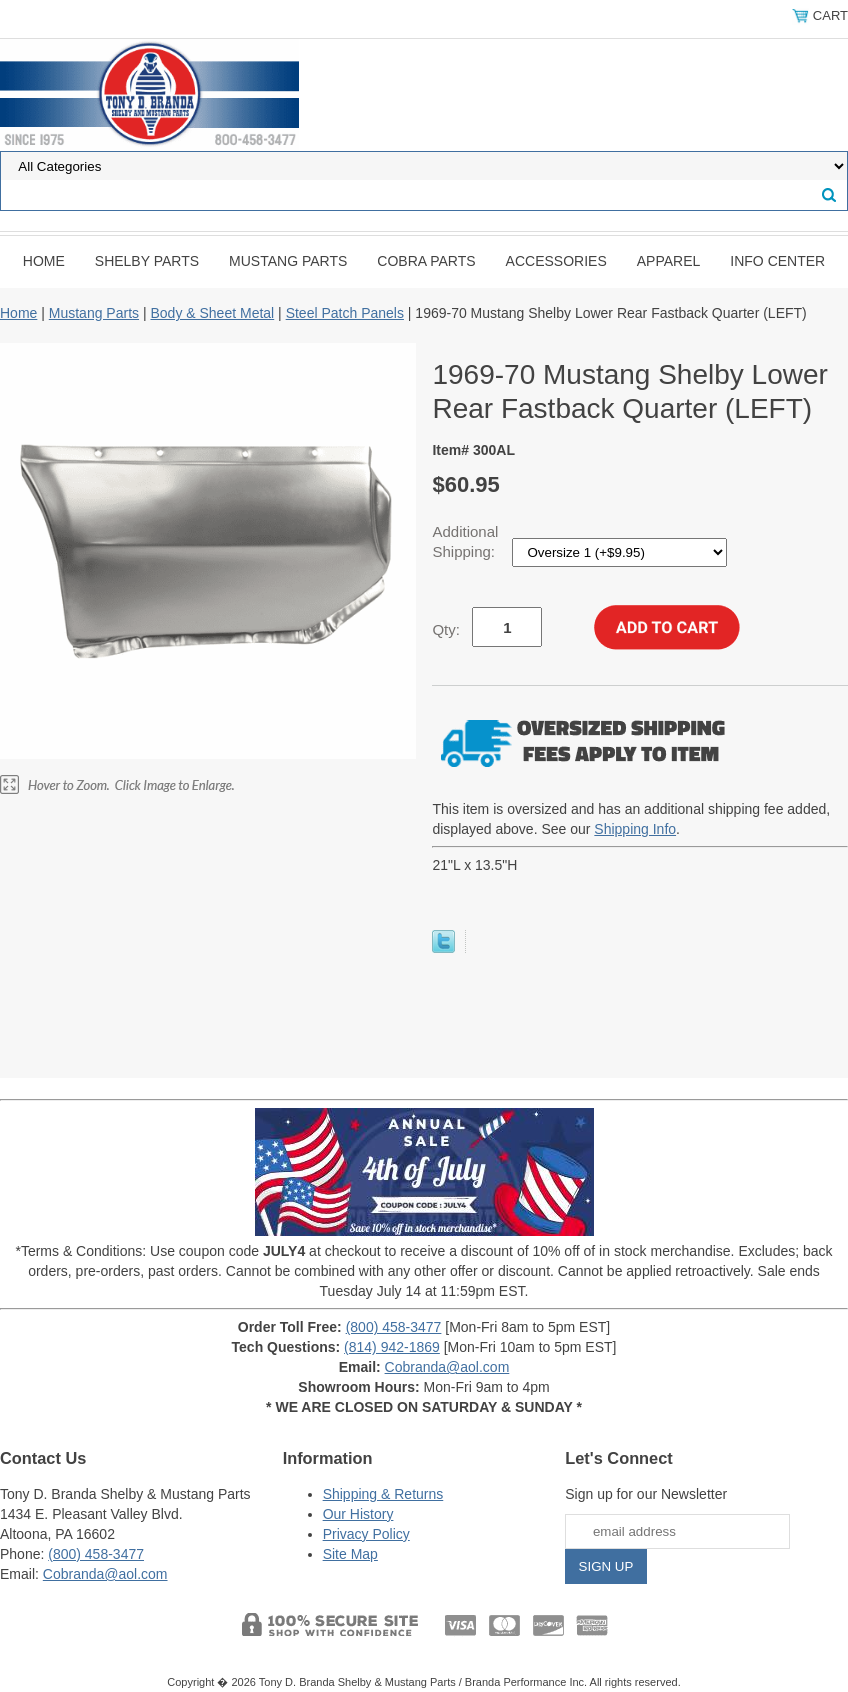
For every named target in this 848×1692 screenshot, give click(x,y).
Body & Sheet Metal (212, 313)
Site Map (350, 1554)
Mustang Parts (288, 261)
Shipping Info (635, 829)
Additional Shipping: (465, 541)
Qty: (446, 629)
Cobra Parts (426, 261)
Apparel (669, 261)
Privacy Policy (366, 1534)
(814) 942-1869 (392, 1347)
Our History (358, 1514)
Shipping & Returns (383, 1494)
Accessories (556, 261)
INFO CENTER (777, 261)
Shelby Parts (147, 261)
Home (44, 261)
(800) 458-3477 (394, 1327)
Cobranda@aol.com (447, 1367)
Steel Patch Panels (345, 313)
